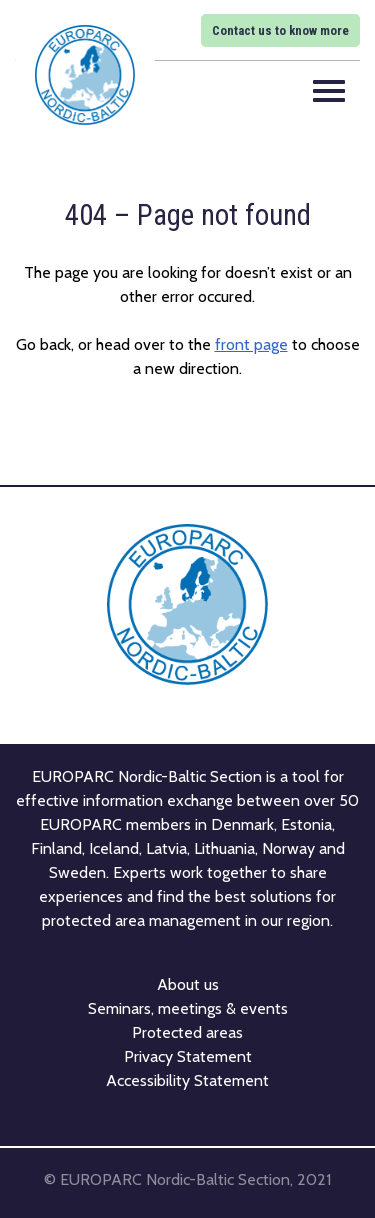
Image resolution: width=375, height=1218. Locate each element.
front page (251, 344)
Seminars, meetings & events (188, 1008)
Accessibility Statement (187, 1080)
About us (188, 984)
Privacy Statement (188, 1056)
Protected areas (187, 1032)
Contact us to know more (280, 30)
